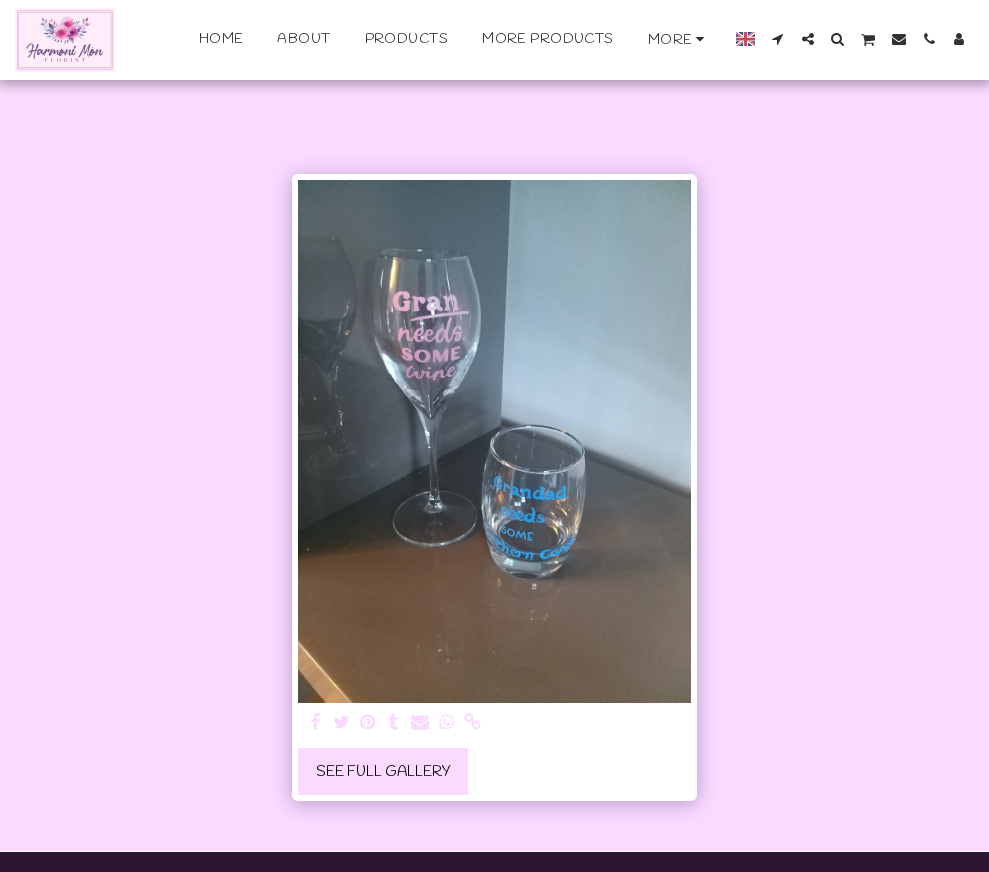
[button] (778, 39)
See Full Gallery (383, 772)
